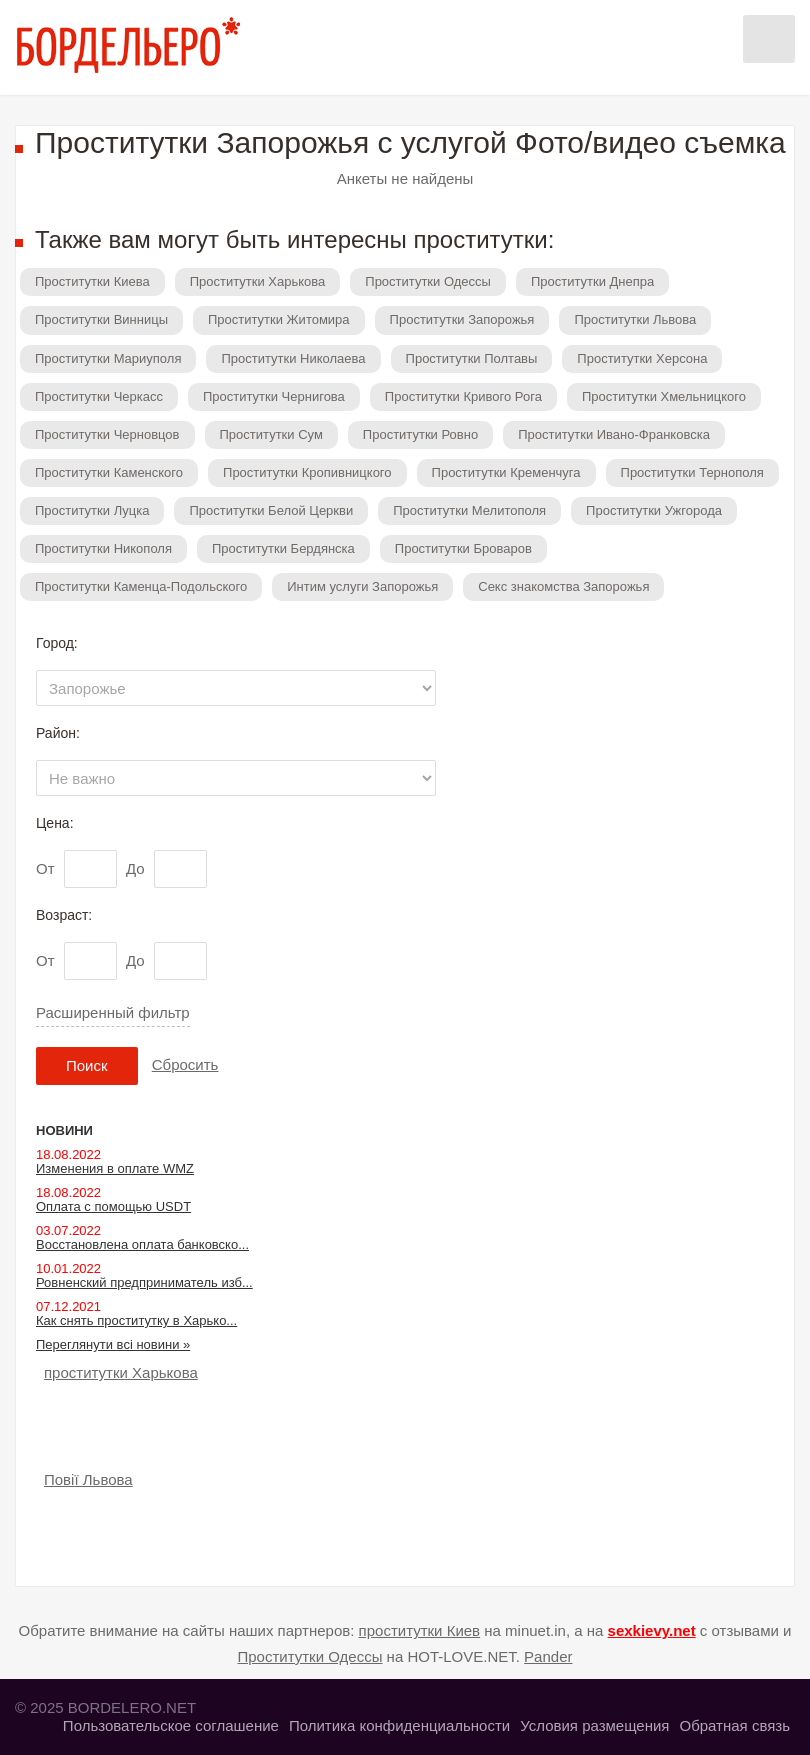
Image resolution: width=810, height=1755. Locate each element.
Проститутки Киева (92, 281)
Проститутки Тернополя (692, 472)
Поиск (87, 1065)
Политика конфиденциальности (399, 1725)
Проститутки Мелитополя (469, 510)
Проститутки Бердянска (283, 548)
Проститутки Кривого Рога (463, 396)
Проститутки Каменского (109, 472)
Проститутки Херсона (642, 358)
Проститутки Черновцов (107, 434)
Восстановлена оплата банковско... (142, 1244)
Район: (58, 733)
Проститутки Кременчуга (506, 472)
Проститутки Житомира (279, 319)
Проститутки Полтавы (472, 358)
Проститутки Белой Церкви (271, 510)
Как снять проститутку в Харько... (136, 1320)
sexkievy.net (652, 1630)
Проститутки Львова (635, 319)
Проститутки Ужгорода (654, 510)
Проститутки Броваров (463, 548)
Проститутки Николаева (293, 358)
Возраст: (64, 915)
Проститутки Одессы (428, 281)
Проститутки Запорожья (462, 319)
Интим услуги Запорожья (362, 586)
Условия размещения (594, 1725)
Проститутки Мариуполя (108, 358)
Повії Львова (88, 1479)
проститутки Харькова (121, 1372)
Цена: (55, 823)
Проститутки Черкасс (99, 396)
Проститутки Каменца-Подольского (141, 586)
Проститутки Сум (271, 434)
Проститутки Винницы (101, 319)
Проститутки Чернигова (274, 396)
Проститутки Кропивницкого (307, 472)
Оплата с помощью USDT (113, 1206)
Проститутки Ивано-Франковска (614, 434)
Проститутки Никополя (103, 548)
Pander (548, 1656)
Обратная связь (734, 1725)
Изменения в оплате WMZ (115, 1168)
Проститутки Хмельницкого (664, 396)
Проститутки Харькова (258, 281)
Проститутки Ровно (420, 434)
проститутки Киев (420, 1630)
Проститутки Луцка (92, 510)
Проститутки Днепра (592, 281)
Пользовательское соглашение (171, 1725)
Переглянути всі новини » (113, 1344)
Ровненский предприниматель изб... (144, 1282)
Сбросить (185, 1064)
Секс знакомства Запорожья (563, 586)
